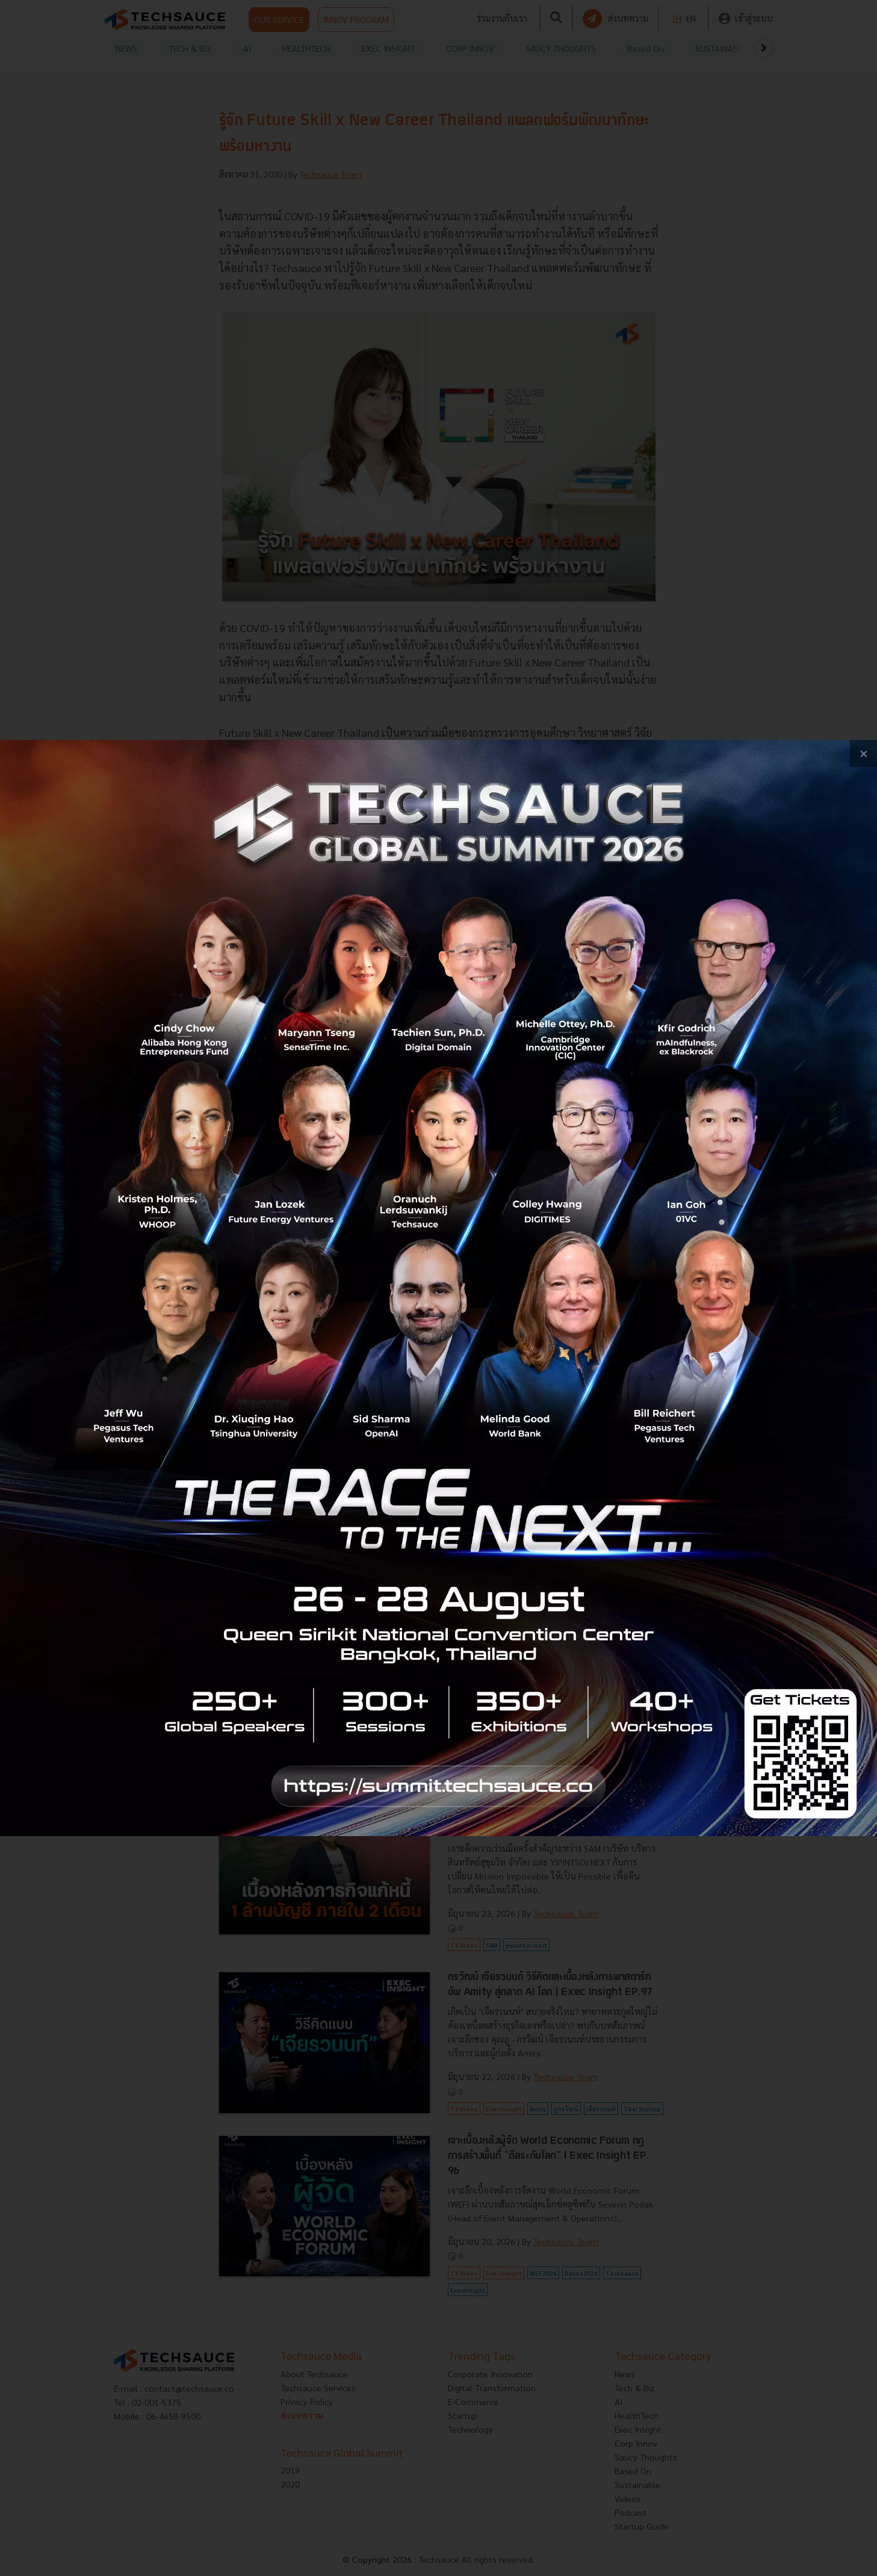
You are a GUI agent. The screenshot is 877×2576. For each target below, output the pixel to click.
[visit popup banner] (438, 1288)
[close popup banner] (863, 753)
